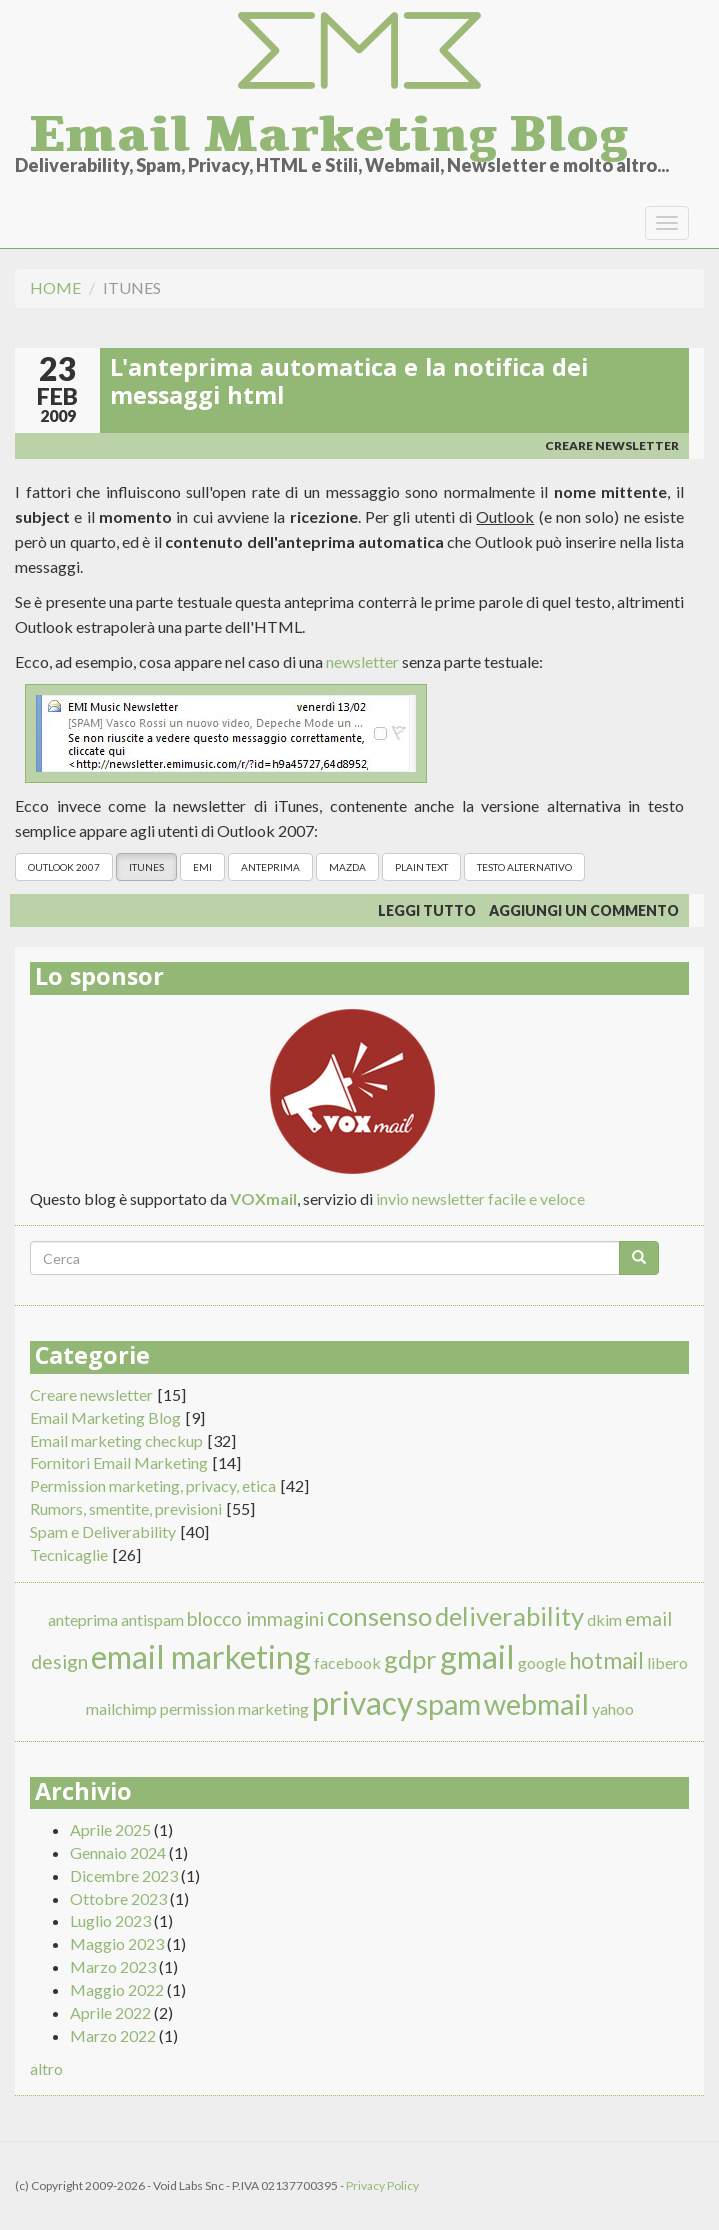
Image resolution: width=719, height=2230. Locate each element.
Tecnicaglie (69, 1554)
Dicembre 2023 (124, 1875)
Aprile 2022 (110, 2012)
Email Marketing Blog (329, 128)
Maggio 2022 (117, 1989)
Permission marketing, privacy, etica (153, 1485)
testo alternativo (524, 867)
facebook (347, 1662)
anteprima (270, 867)
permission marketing (234, 1708)
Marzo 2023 (113, 1966)
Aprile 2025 (110, 1829)
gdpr (410, 1659)
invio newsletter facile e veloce (480, 1198)
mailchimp (121, 1708)
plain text (421, 867)
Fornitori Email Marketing (119, 1462)
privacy (362, 1702)
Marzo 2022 (113, 2035)
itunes (146, 867)
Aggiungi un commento (584, 910)
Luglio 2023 (110, 1920)
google (542, 1662)
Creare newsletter (612, 445)
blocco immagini (255, 1618)
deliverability (509, 1616)
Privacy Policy (382, 2185)
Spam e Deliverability (103, 1531)
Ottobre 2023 (118, 1898)
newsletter (362, 661)
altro (46, 2068)
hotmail (606, 1660)
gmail (477, 1656)
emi (202, 867)
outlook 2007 (64, 867)
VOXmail (263, 1198)
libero (667, 1662)
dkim (604, 1619)
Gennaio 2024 (118, 1852)
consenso (379, 1616)
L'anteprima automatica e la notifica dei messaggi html (349, 385)
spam (448, 1704)
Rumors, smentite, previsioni (126, 1508)
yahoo (613, 1708)
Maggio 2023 (117, 1943)
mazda (347, 867)
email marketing (201, 1656)
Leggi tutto (427, 910)
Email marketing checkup (116, 1440)
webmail (536, 1704)
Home (55, 287)
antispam (152, 1619)
